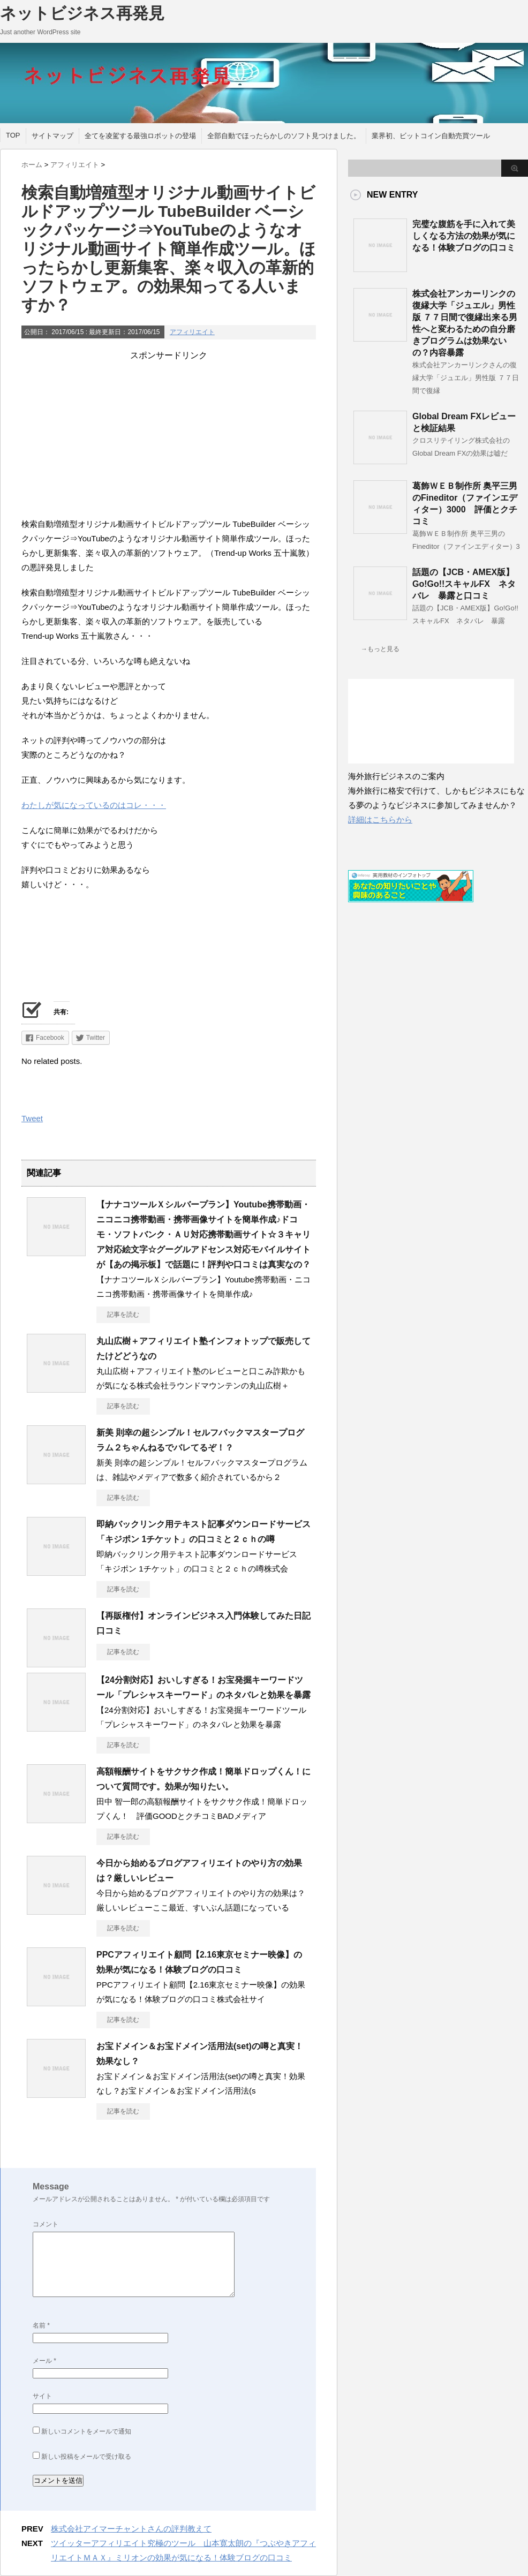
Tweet (32, 1118)
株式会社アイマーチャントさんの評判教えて (131, 2528)
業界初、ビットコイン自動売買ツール (431, 136)
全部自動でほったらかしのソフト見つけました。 (283, 136)
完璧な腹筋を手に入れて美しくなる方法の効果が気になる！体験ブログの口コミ (463, 236)
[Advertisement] (168, 436)
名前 (41, 2325)
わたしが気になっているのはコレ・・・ (93, 805)
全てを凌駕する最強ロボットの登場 (140, 136)
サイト (42, 2396)
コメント (45, 2224)
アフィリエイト (192, 332)
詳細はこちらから (380, 819)
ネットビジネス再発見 (82, 13)
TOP (13, 135)
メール (44, 2361)
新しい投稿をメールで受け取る (86, 2456)
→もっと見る (380, 649)
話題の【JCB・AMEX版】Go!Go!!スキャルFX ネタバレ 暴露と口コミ (464, 584)
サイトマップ (52, 136)
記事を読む (123, 1314)
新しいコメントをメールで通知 (86, 2431)
